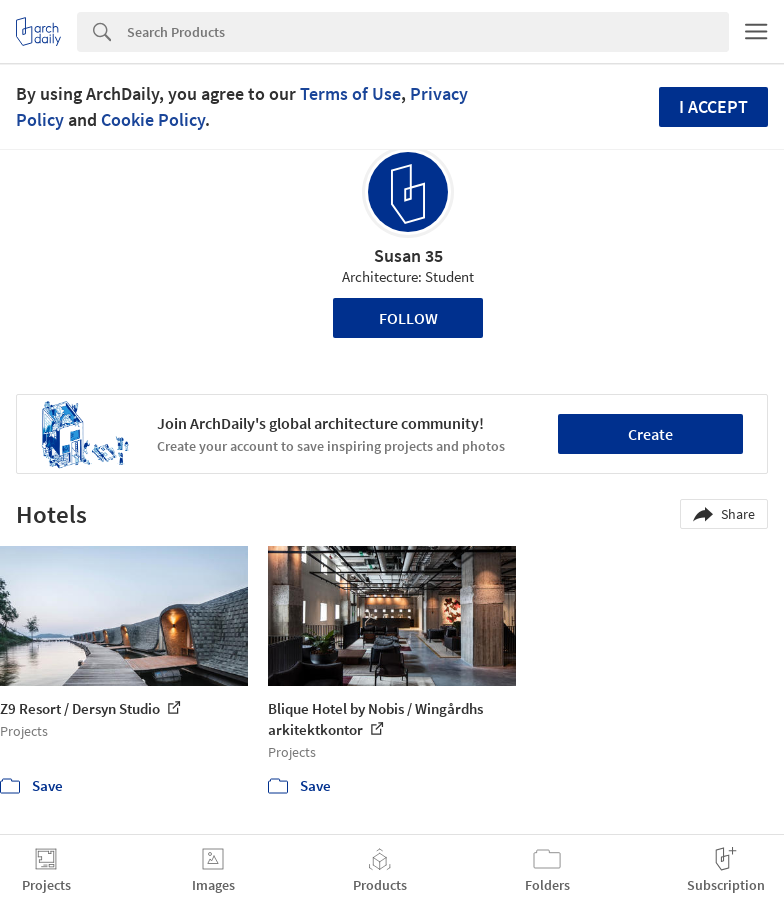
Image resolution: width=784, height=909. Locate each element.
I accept (713, 106)
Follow (408, 318)
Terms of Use (350, 93)
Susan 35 (408, 255)
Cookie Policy (153, 119)
